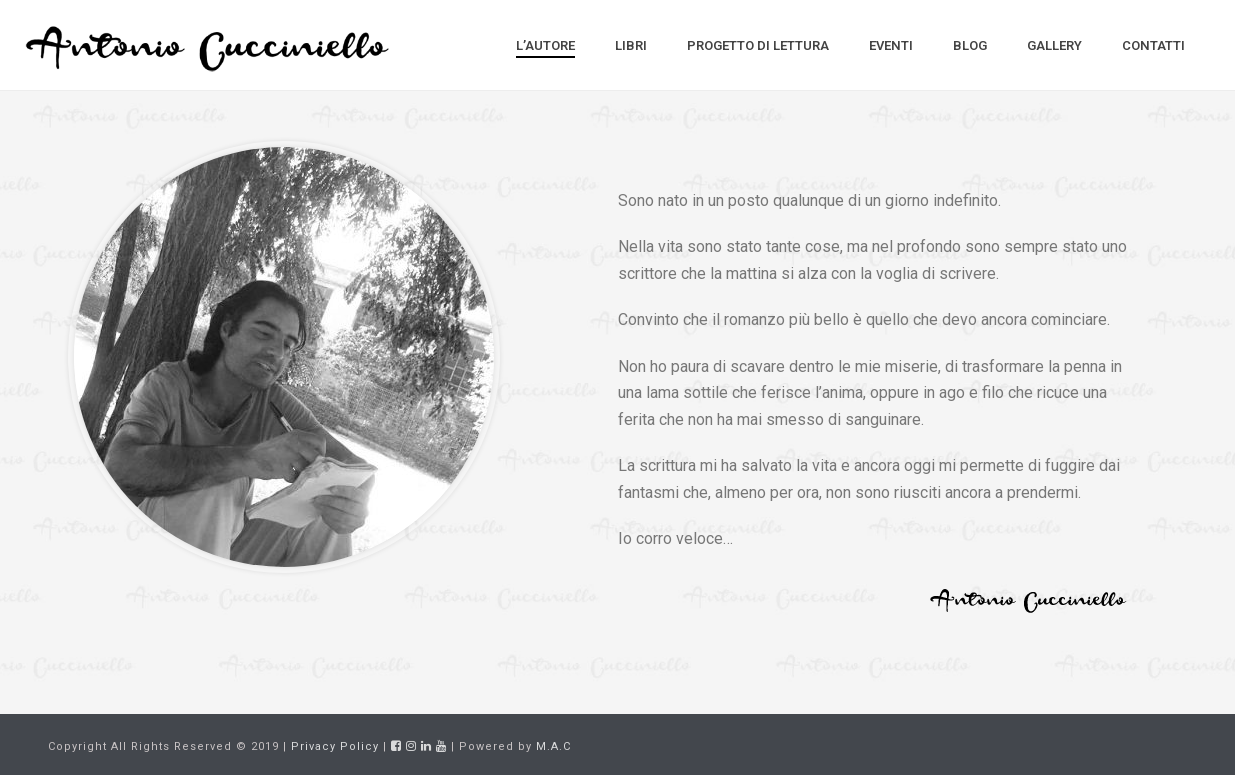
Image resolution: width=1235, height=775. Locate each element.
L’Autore (545, 45)
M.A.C (553, 746)
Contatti (1153, 45)
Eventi (891, 45)
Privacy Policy (335, 746)
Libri (631, 45)
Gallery (1054, 45)
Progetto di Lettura (758, 45)
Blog (970, 45)
